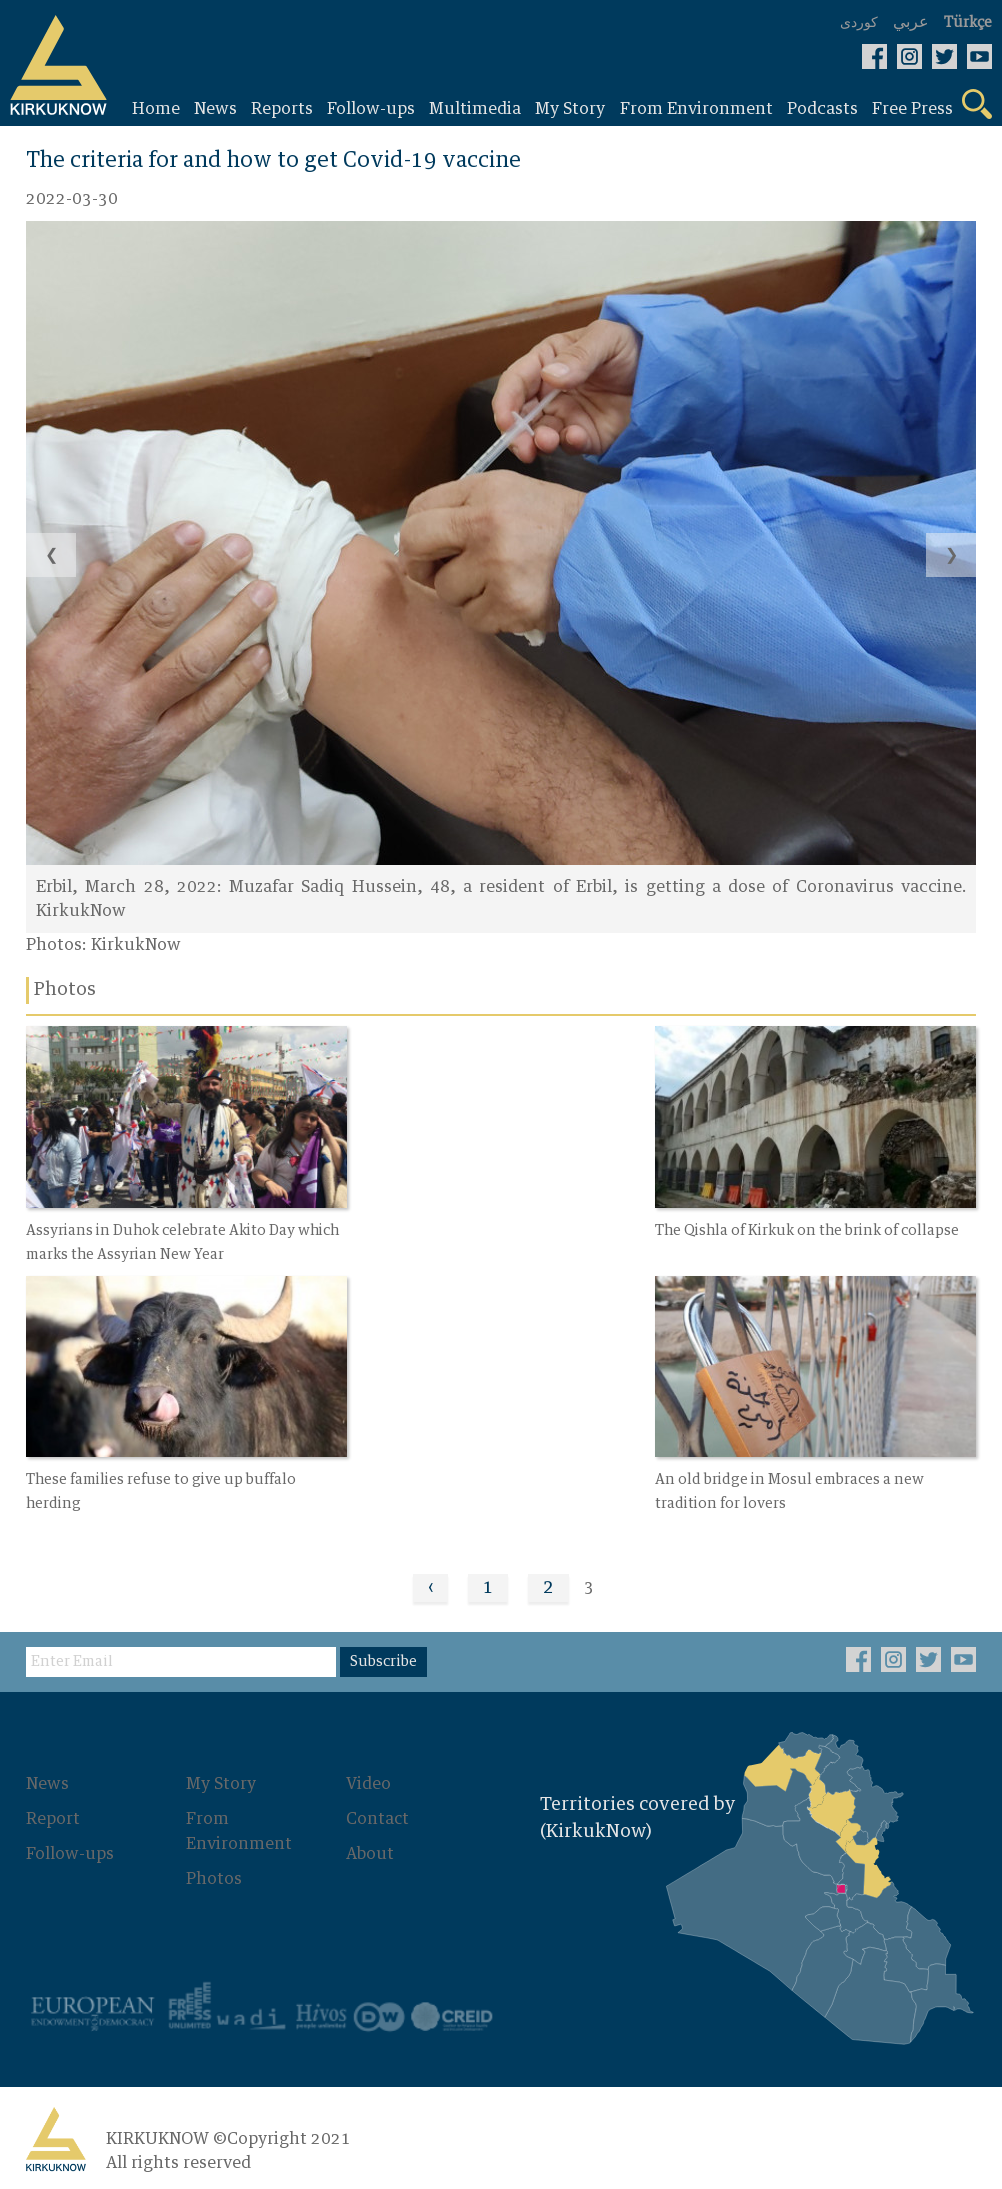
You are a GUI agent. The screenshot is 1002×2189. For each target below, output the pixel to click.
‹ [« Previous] (430, 1578)
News (47, 1774)
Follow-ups (70, 1842)
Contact (378, 1808)
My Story (221, 1774)
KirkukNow (136, 946)
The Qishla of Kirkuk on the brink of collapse (501, 1225)
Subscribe (383, 1652)
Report (53, 1808)
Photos (214, 1866)
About (370, 1842)
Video (368, 1774)
